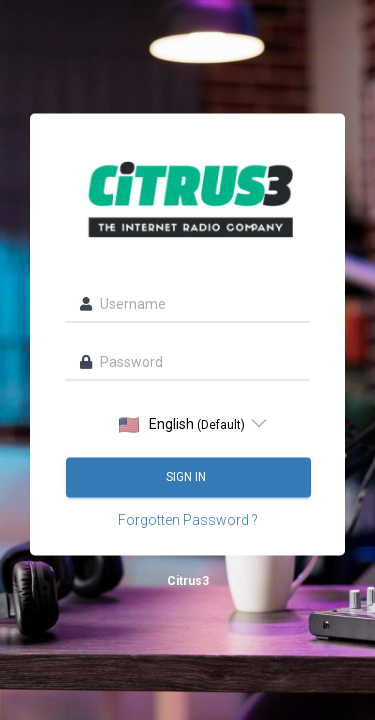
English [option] (182, 424)
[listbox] (187, 424)
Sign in (187, 477)
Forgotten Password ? (188, 520)
